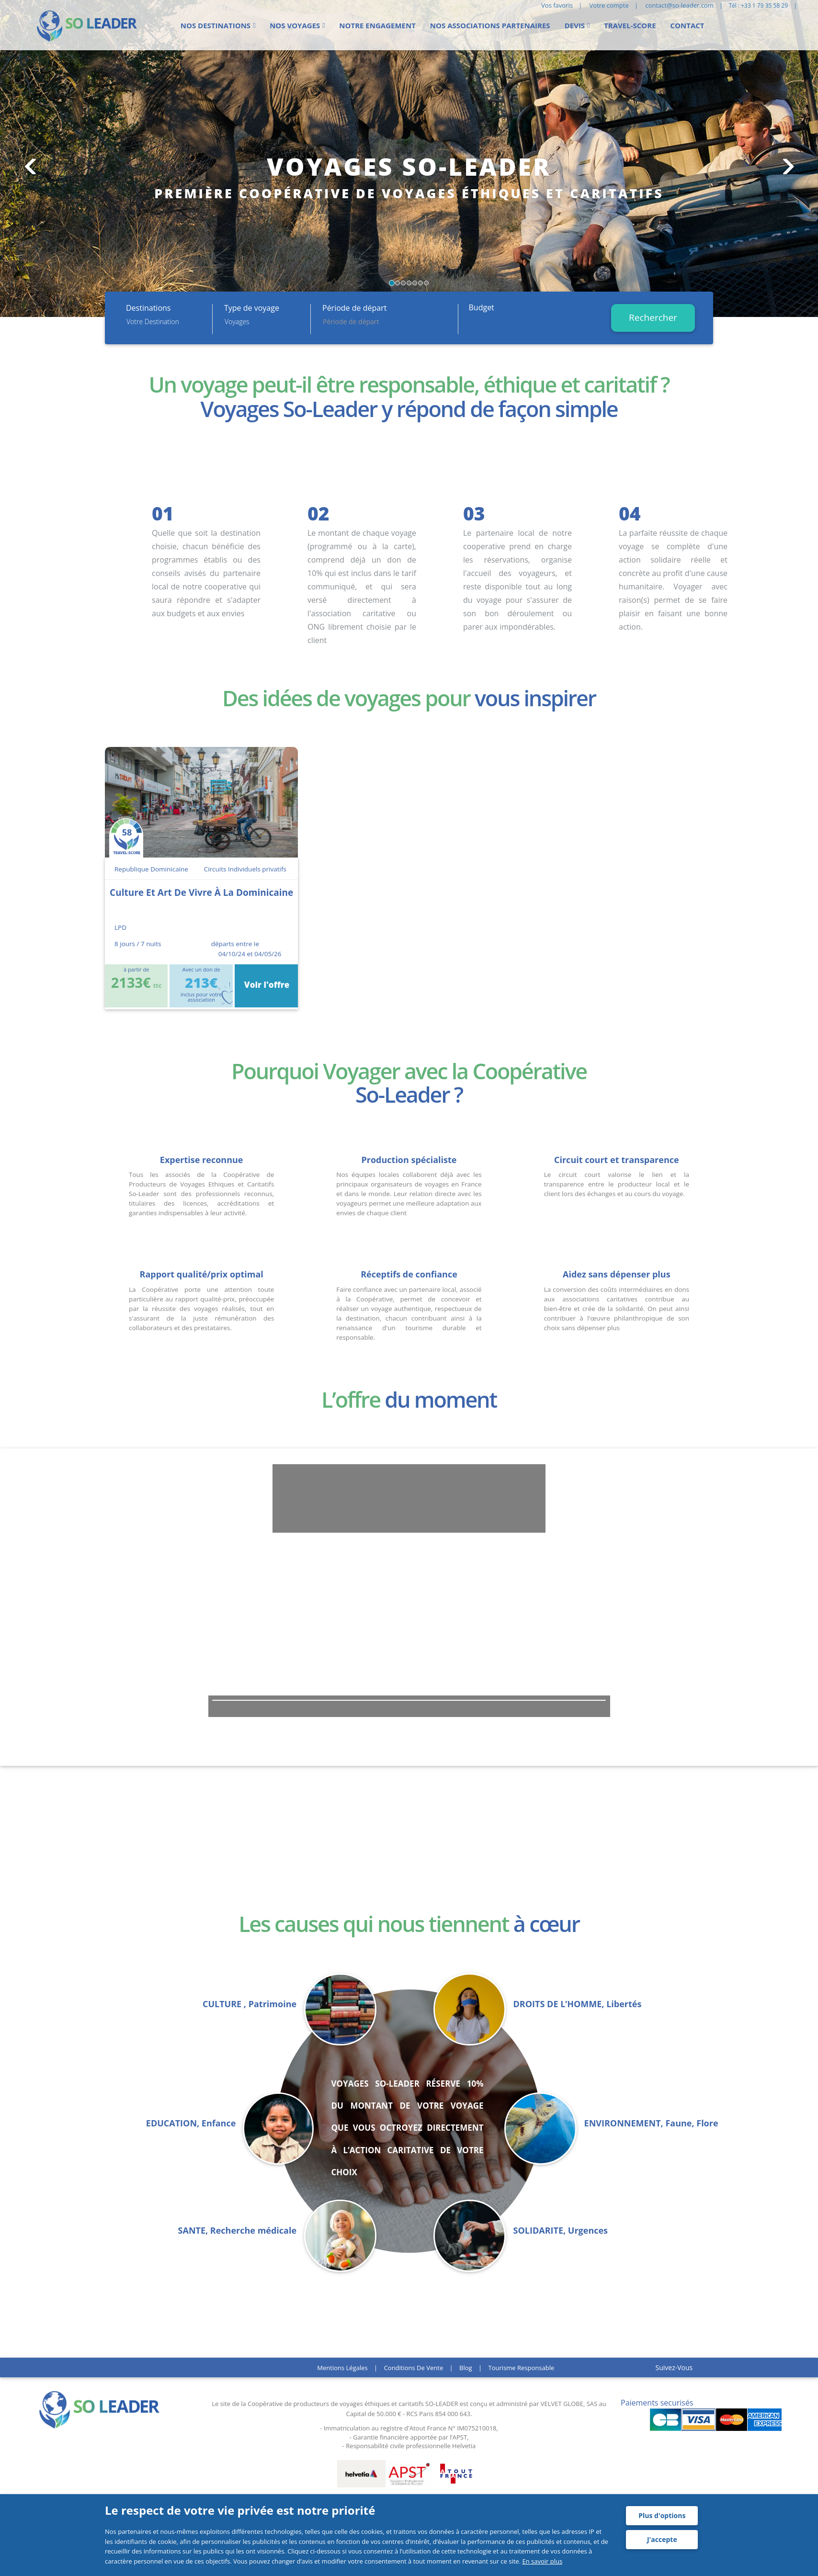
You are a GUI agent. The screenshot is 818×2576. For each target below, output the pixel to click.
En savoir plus (542, 2561)
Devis (575, 25)
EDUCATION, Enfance (191, 2123)
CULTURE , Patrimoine (249, 2004)
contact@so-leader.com (679, 5)
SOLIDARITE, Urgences (560, 2231)
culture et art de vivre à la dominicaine (201, 892)
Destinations (148, 308)
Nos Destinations (215, 25)
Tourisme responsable (522, 2367)
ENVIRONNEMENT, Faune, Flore (651, 2123)
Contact (687, 25)
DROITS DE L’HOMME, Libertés (577, 2004)
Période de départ (354, 308)
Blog (465, 2367)
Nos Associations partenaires (490, 25)
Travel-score (630, 25)
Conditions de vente (413, 2367)
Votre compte (609, 5)
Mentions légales (342, 2367)
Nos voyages (295, 25)
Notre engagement (377, 25)
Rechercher (653, 317)
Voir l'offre (266, 984)
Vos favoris (557, 5)
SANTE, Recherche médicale (237, 2231)
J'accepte (662, 2539)
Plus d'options (661, 2515)
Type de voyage (251, 308)
